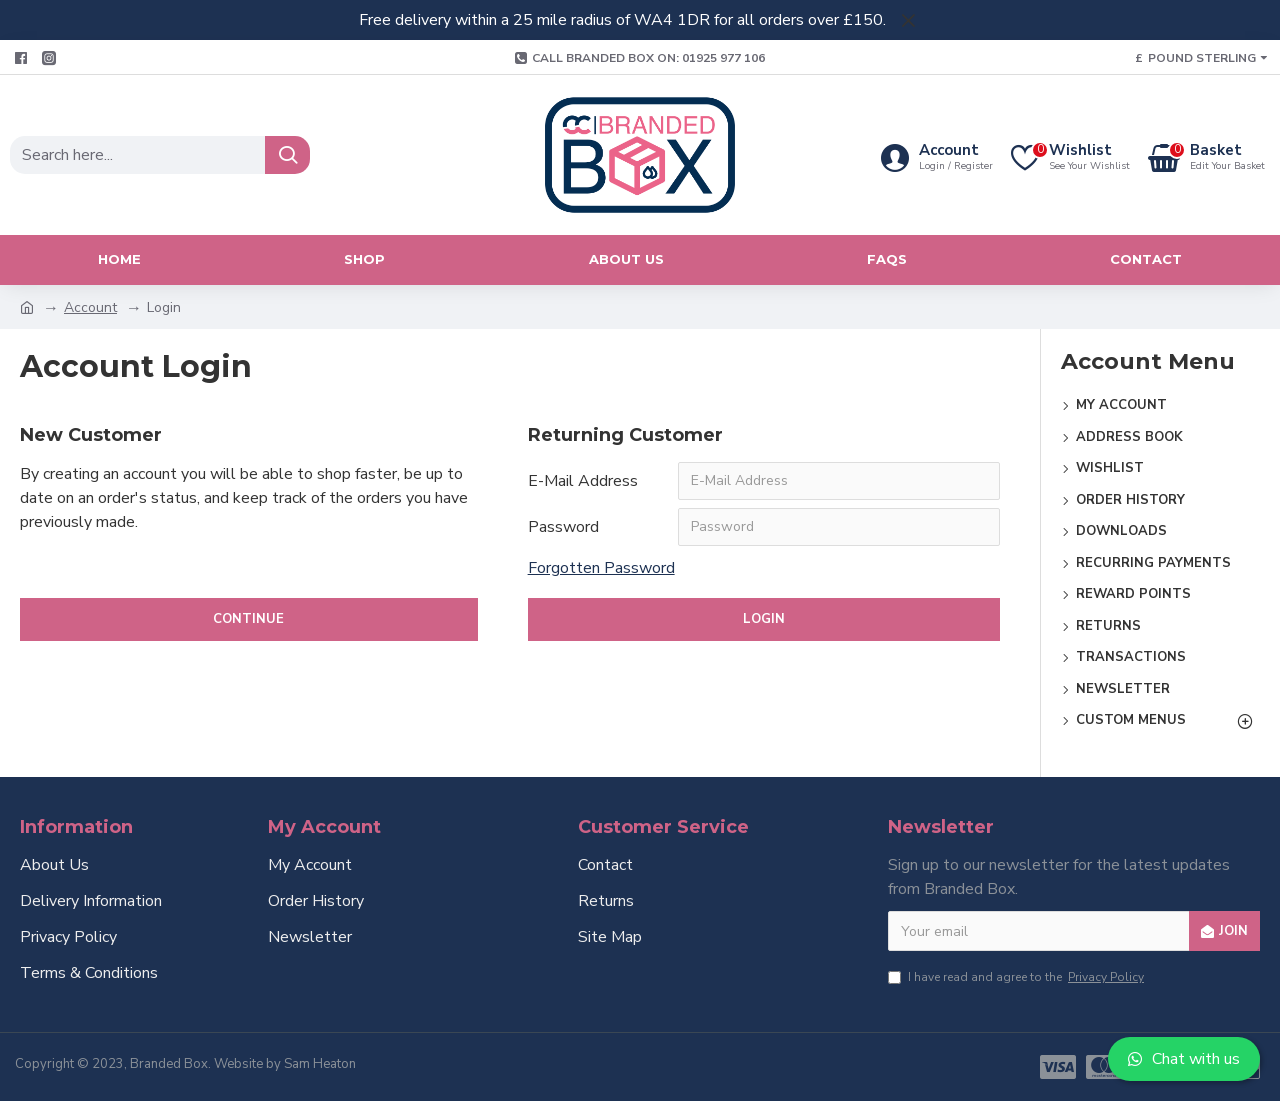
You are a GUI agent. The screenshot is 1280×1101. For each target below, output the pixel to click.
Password (563, 527)
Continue (248, 619)
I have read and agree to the (1017, 977)
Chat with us (1184, 1059)
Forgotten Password (601, 568)
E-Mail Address (583, 481)
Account (90, 307)
